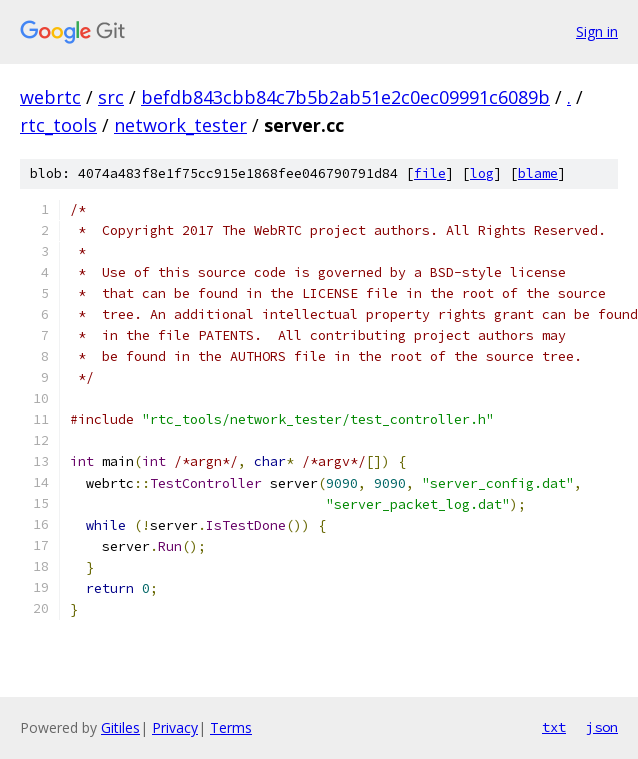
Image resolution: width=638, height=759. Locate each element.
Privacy (175, 727)
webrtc (50, 97)
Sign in (597, 31)
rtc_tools (58, 125)
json (602, 727)
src (111, 97)
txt (554, 727)
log (482, 173)
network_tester (180, 125)
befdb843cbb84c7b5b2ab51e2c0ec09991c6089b (345, 97)
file (430, 173)
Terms (231, 727)
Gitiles (120, 727)
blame (538, 173)
